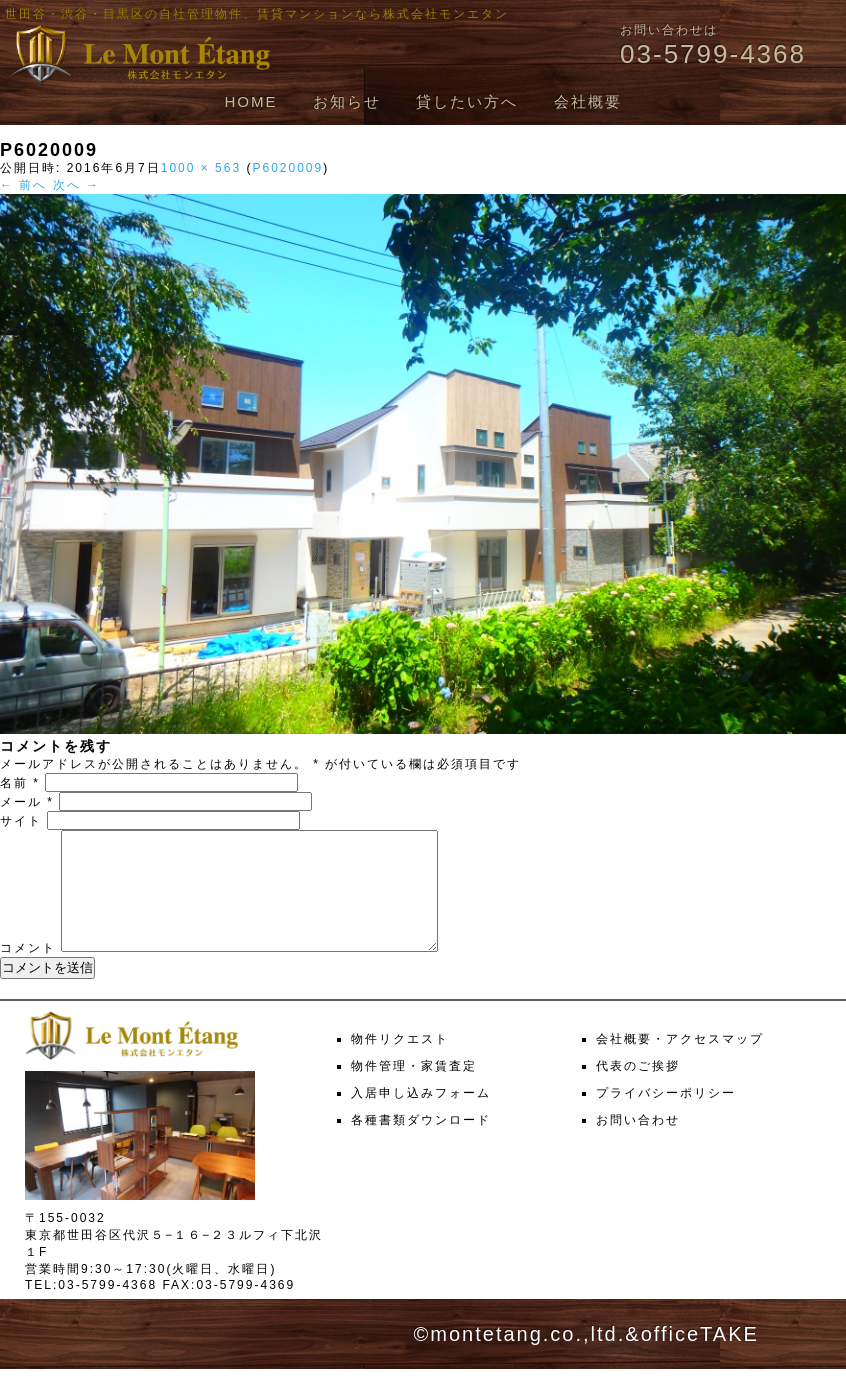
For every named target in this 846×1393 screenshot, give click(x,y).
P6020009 (287, 168)
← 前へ (23, 185)
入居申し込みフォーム (421, 1117)
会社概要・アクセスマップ (680, 1063)
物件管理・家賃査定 (414, 1090)
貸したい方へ (467, 101)
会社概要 (588, 101)
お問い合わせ (638, 1144)
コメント (28, 972)
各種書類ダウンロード (421, 1144)
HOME (250, 101)
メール (27, 802)
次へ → (76, 185)
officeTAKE (700, 1358)
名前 (20, 783)
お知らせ (347, 101)
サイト (21, 821)
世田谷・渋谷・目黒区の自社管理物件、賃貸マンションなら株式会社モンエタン (257, 14)
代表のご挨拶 (638, 1090)
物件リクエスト (400, 1063)
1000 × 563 (201, 168)
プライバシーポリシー (666, 1117)
